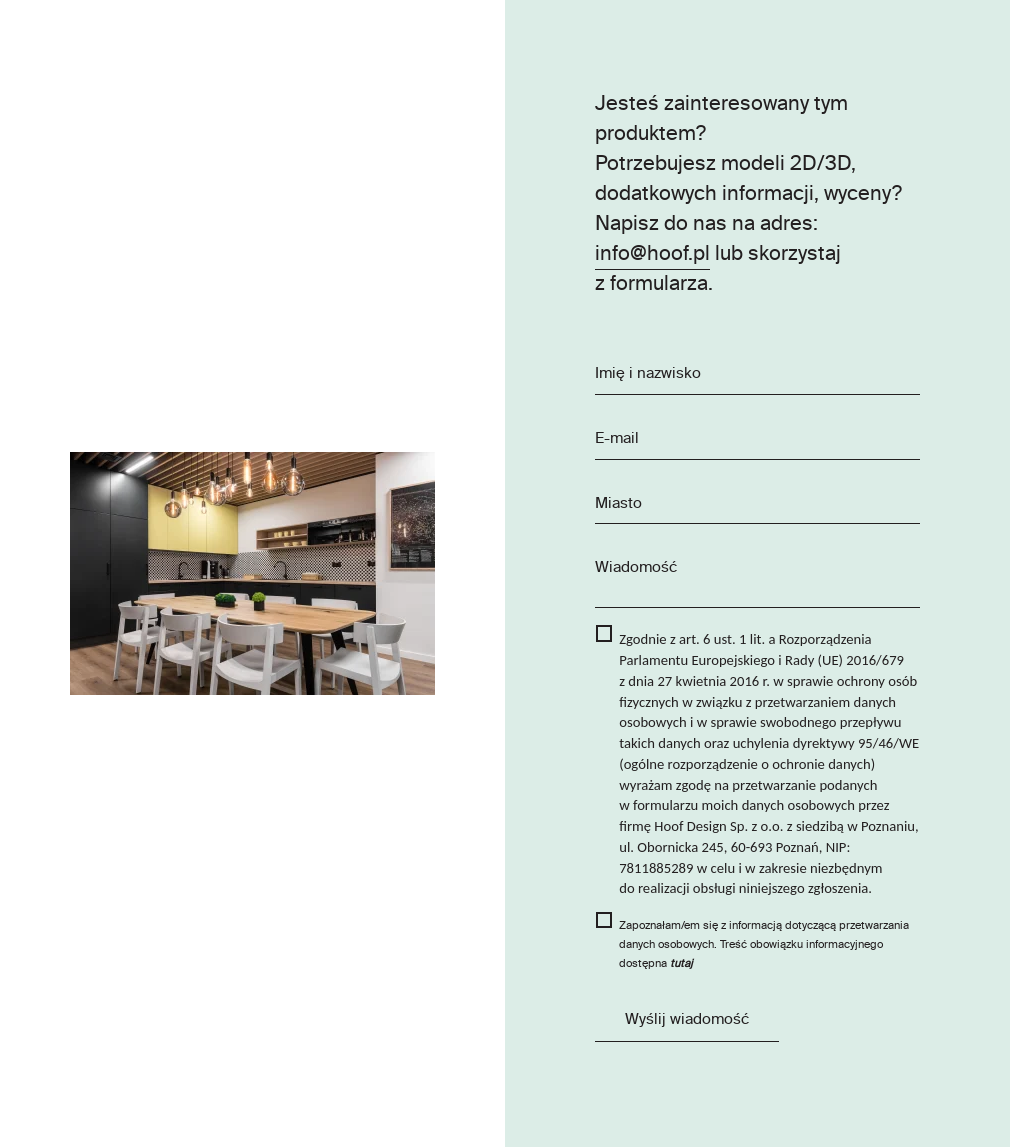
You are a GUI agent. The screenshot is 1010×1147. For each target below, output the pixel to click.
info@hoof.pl (652, 254)
